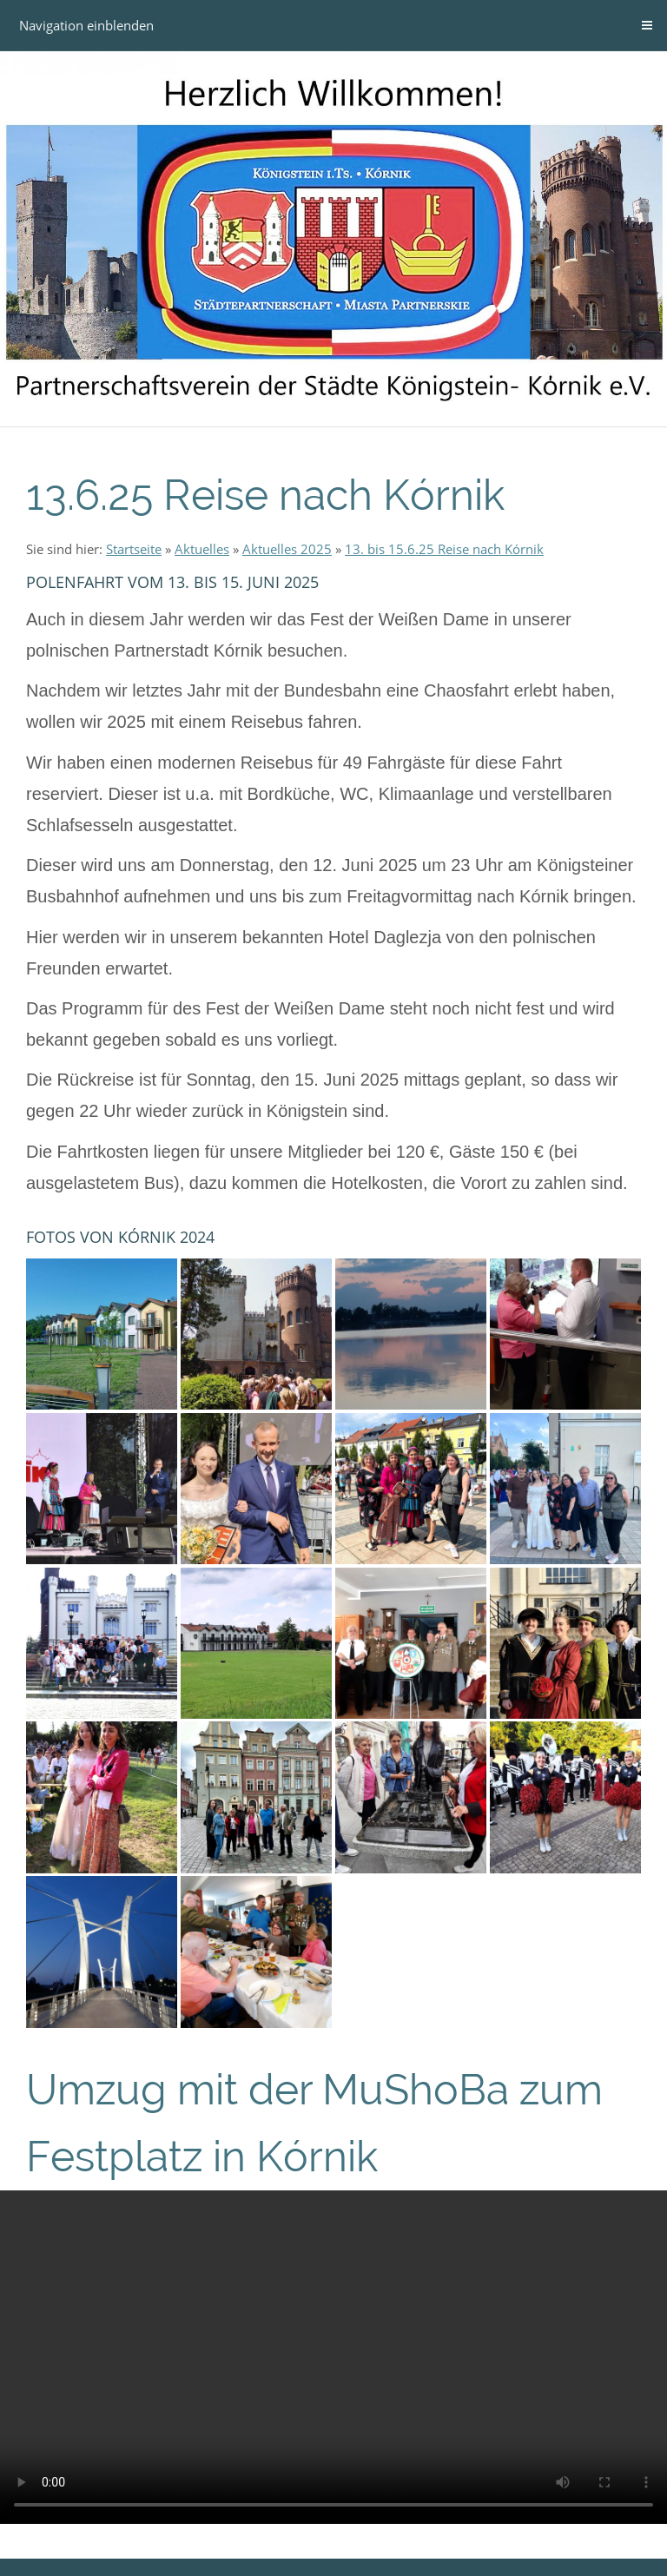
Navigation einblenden (86, 25)
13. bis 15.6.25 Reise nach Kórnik (444, 549)
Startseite (134, 549)
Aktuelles (202, 549)
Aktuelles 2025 (287, 549)
